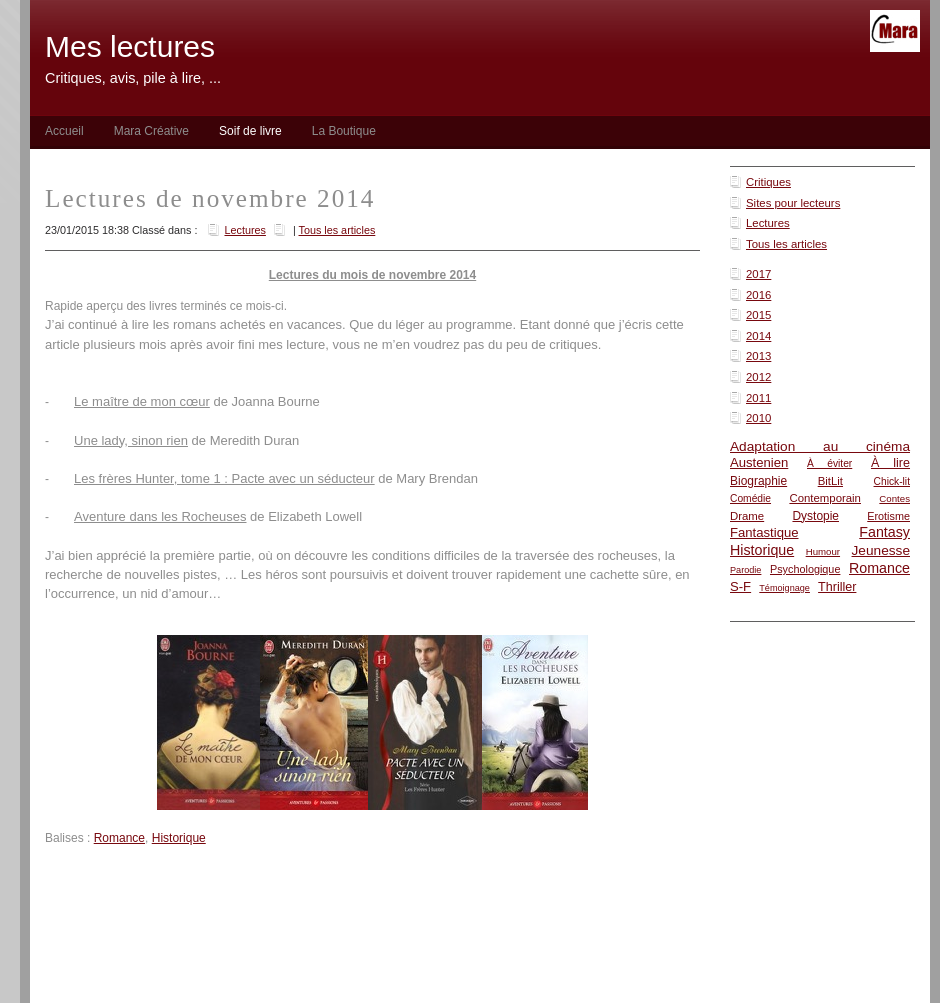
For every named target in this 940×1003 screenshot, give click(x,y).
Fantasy (884, 532)
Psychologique (805, 569)
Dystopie (815, 516)
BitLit (830, 481)
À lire (890, 463)
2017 (758, 274)
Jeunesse (881, 550)
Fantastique (764, 532)
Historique (762, 550)
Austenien (759, 462)
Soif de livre (250, 131)
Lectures (768, 223)
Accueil (64, 131)
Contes (894, 498)
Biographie (758, 481)
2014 (758, 336)
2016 (758, 295)
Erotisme (888, 516)
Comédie (750, 498)
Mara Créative (151, 131)
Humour (823, 551)
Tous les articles (786, 244)
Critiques (768, 182)
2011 (758, 398)
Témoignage (784, 588)
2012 (758, 377)
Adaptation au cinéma (820, 446)
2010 (758, 418)
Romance (879, 568)
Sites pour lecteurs (793, 203)
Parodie (745, 570)
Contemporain (825, 498)
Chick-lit (892, 481)
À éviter (829, 463)
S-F (740, 586)
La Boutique (344, 131)
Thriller (837, 587)
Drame (747, 516)
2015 (758, 315)
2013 (758, 356)
